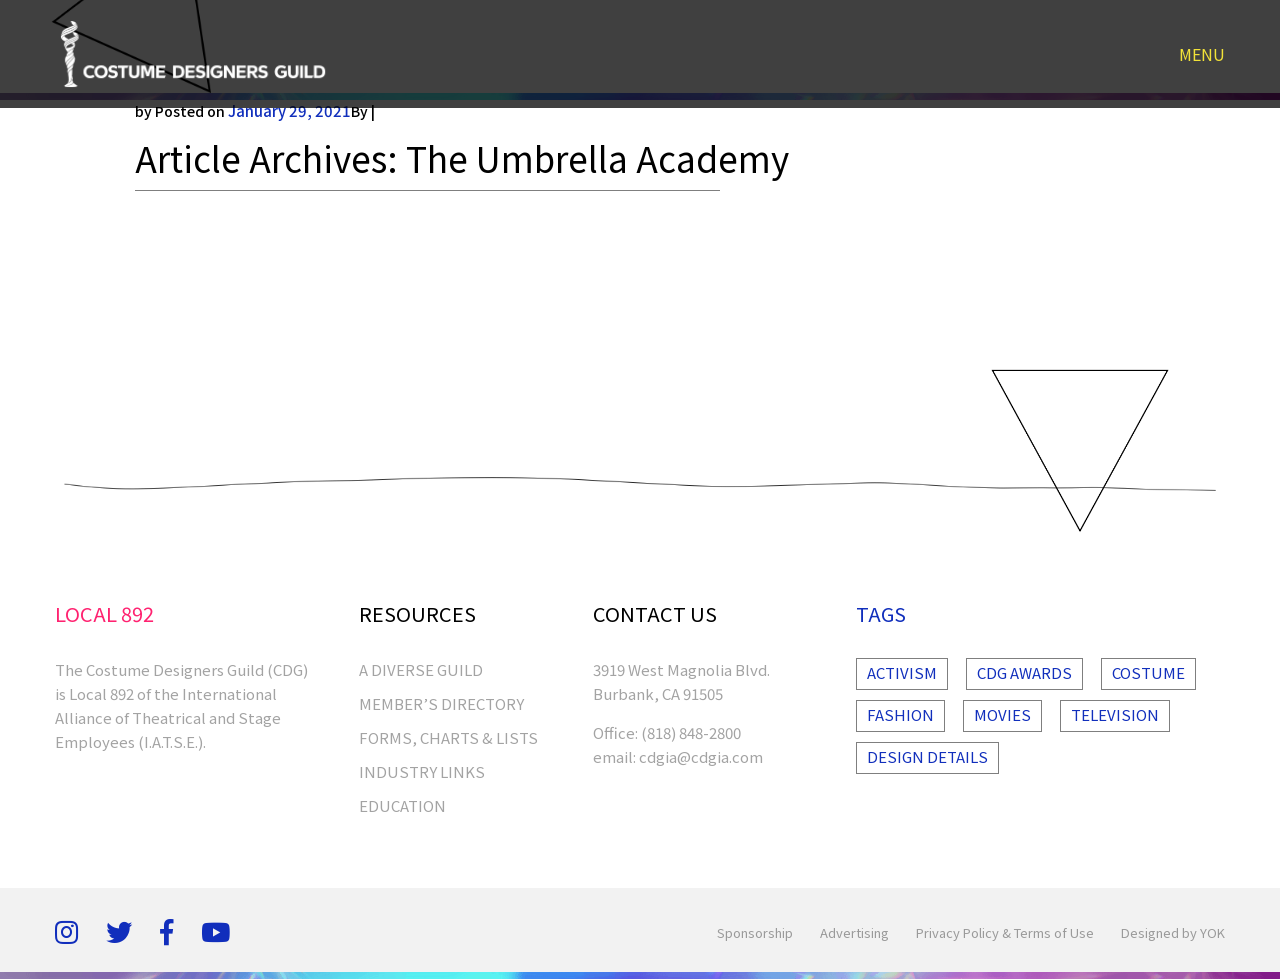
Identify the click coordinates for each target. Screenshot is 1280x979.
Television (1115, 714)
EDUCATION (402, 805)
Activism (902, 672)
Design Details (927, 756)
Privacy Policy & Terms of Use (1005, 932)
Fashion (900, 714)
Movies (1002, 714)
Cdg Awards (1024, 672)
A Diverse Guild (421, 669)
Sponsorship (755, 932)
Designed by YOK (1173, 932)
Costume (1148, 672)
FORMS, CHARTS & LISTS (448, 737)
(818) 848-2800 (691, 732)
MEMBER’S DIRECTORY (441, 703)
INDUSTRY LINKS (422, 771)
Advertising (854, 932)
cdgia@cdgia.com (701, 756)
